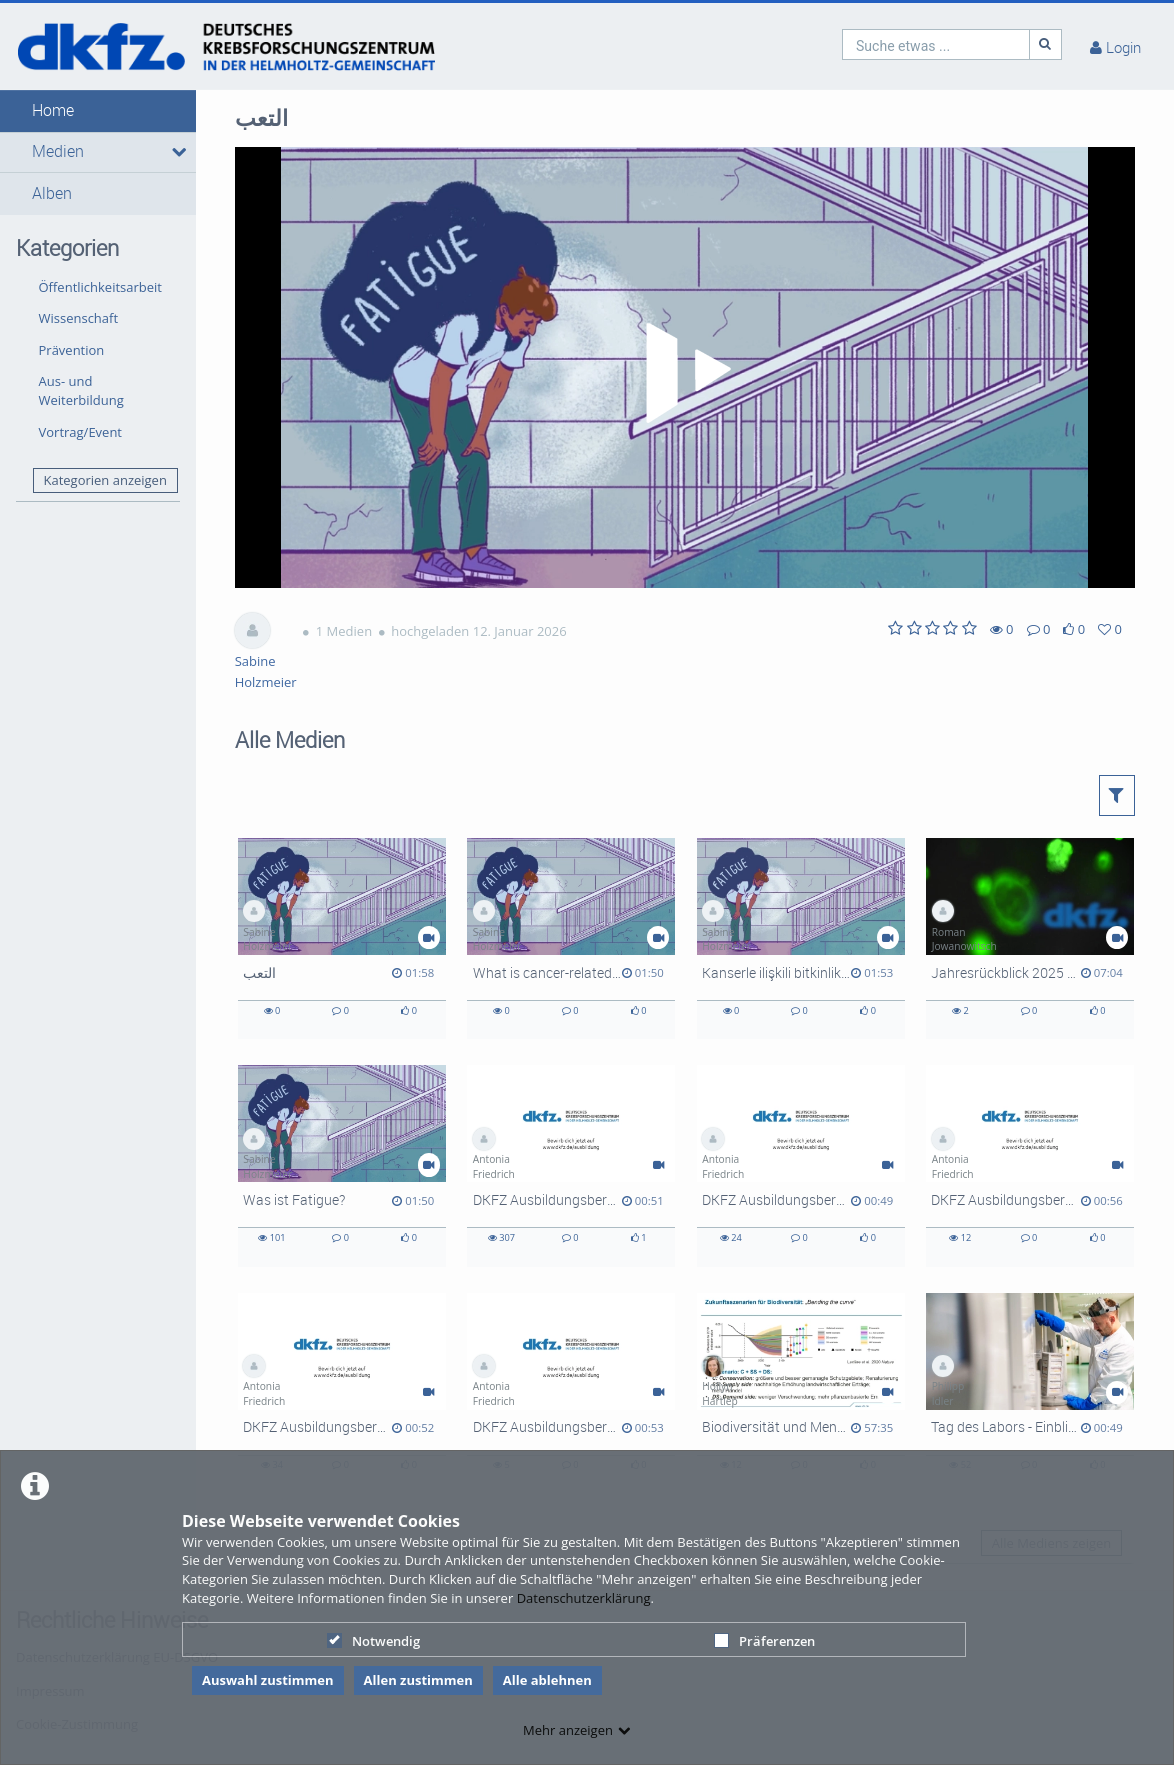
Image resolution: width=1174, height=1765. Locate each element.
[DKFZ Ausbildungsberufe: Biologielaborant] (342, 1393)
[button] (98, 111)
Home (53, 110)
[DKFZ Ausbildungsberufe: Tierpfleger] (571, 1165)
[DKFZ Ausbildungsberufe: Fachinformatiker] (571, 1393)
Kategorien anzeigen (104, 480)
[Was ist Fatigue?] (342, 1165)
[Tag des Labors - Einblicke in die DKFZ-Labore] (1030, 1393)
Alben (52, 193)
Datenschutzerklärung (584, 1598)
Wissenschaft (79, 318)
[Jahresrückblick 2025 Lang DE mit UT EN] (1030, 938)
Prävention (72, 350)
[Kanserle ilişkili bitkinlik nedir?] (801, 938)
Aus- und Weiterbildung (81, 390)
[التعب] (342, 938)
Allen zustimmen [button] (418, 1680)
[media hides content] (176, 152)
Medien (58, 151)
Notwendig (373, 1641)
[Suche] (1046, 44)
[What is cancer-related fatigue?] (571, 938)
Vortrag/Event (81, 432)
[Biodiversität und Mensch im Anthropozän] (801, 1393)
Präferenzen (764, 1641)
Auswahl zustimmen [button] (268, 1680)
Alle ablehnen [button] (547, 1680)
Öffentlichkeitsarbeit (100, 287)
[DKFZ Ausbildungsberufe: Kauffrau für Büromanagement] (801, 1165)
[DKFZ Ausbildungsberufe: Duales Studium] (1030, 1165)
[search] (936, 44)
